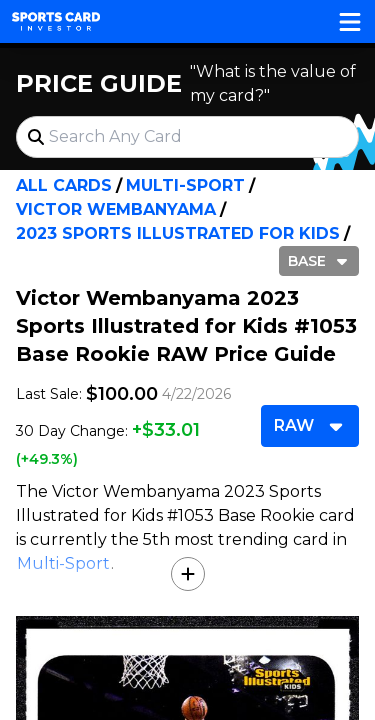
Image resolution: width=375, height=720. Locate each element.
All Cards (64, 185)
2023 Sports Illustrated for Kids (178, 233)
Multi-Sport (185, 185)
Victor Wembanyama (116, 209)
